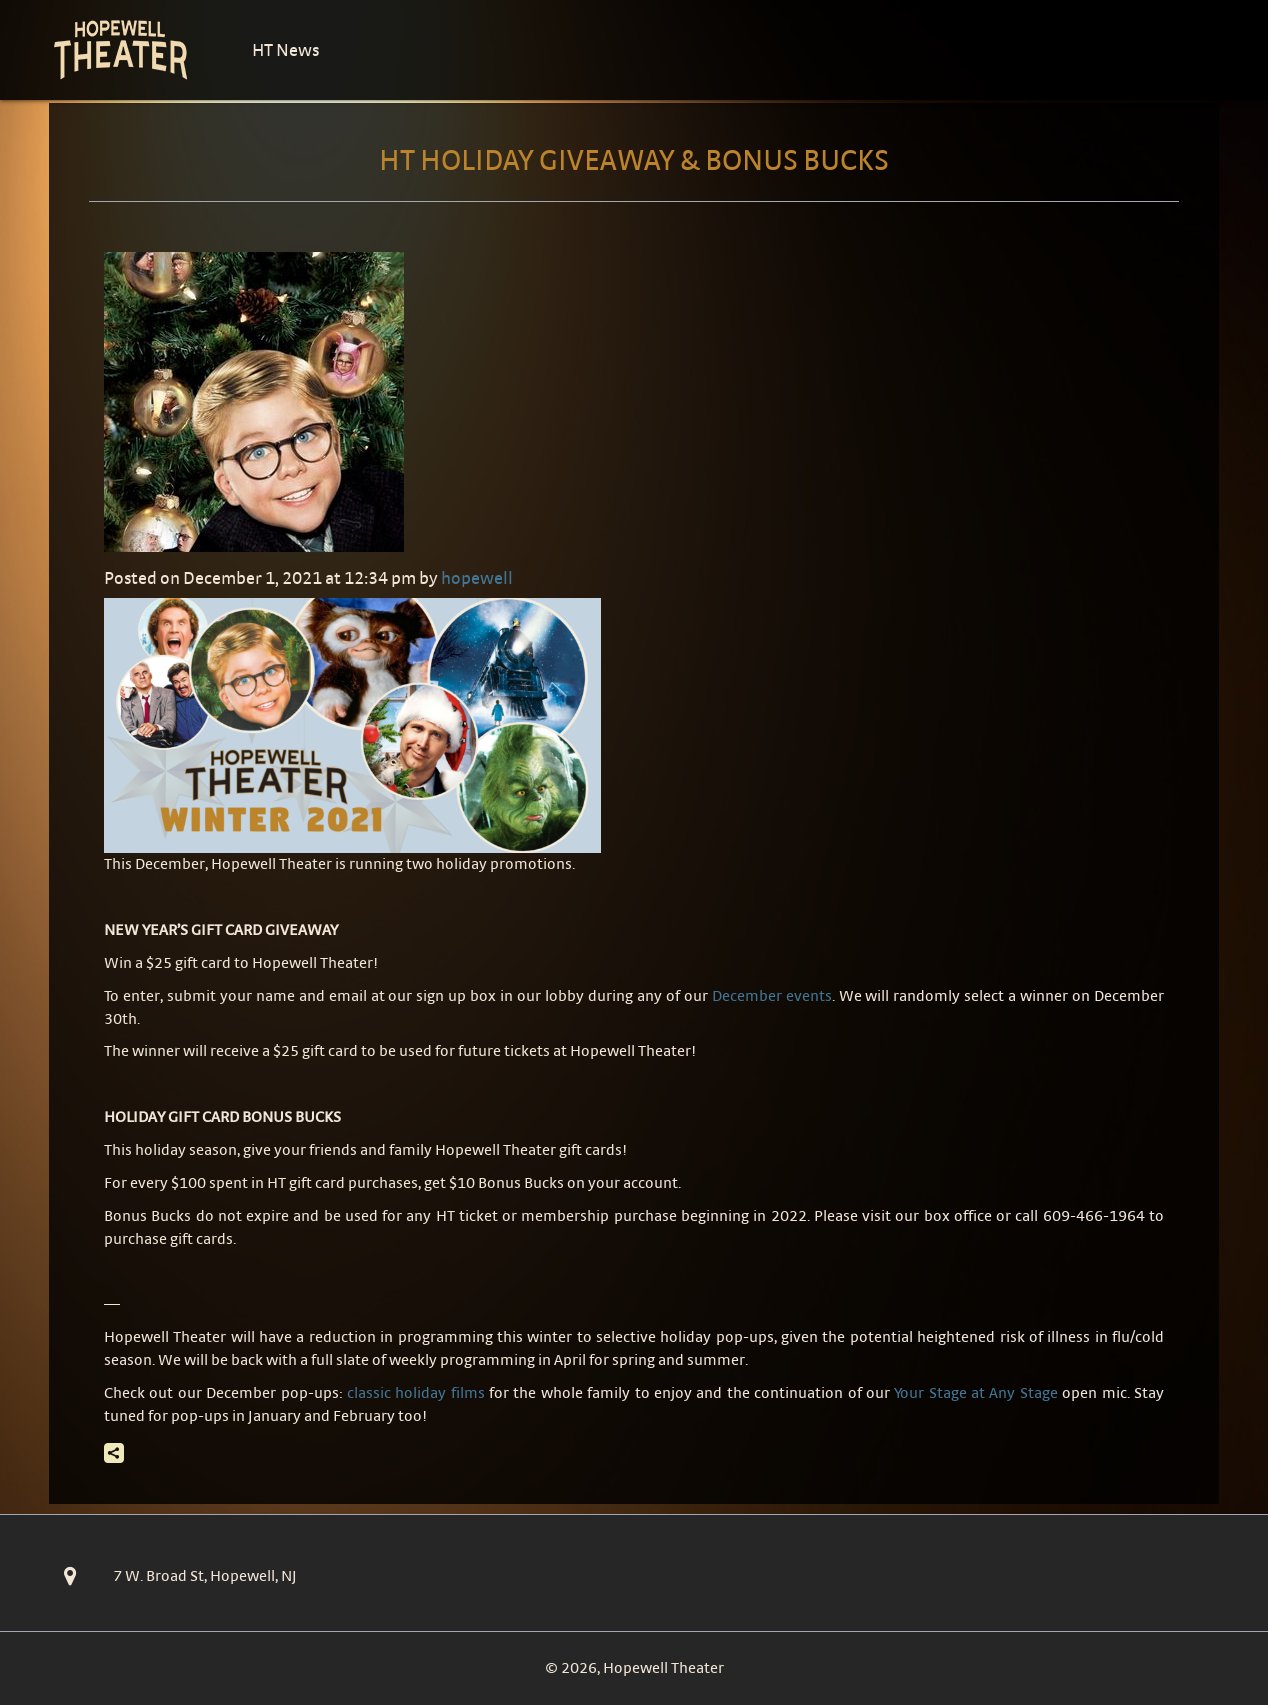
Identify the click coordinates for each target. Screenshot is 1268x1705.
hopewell (477, 577)
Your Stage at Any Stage (976, 1392)
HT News (285, 49)
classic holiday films (416, 1392)
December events (772, 995)
